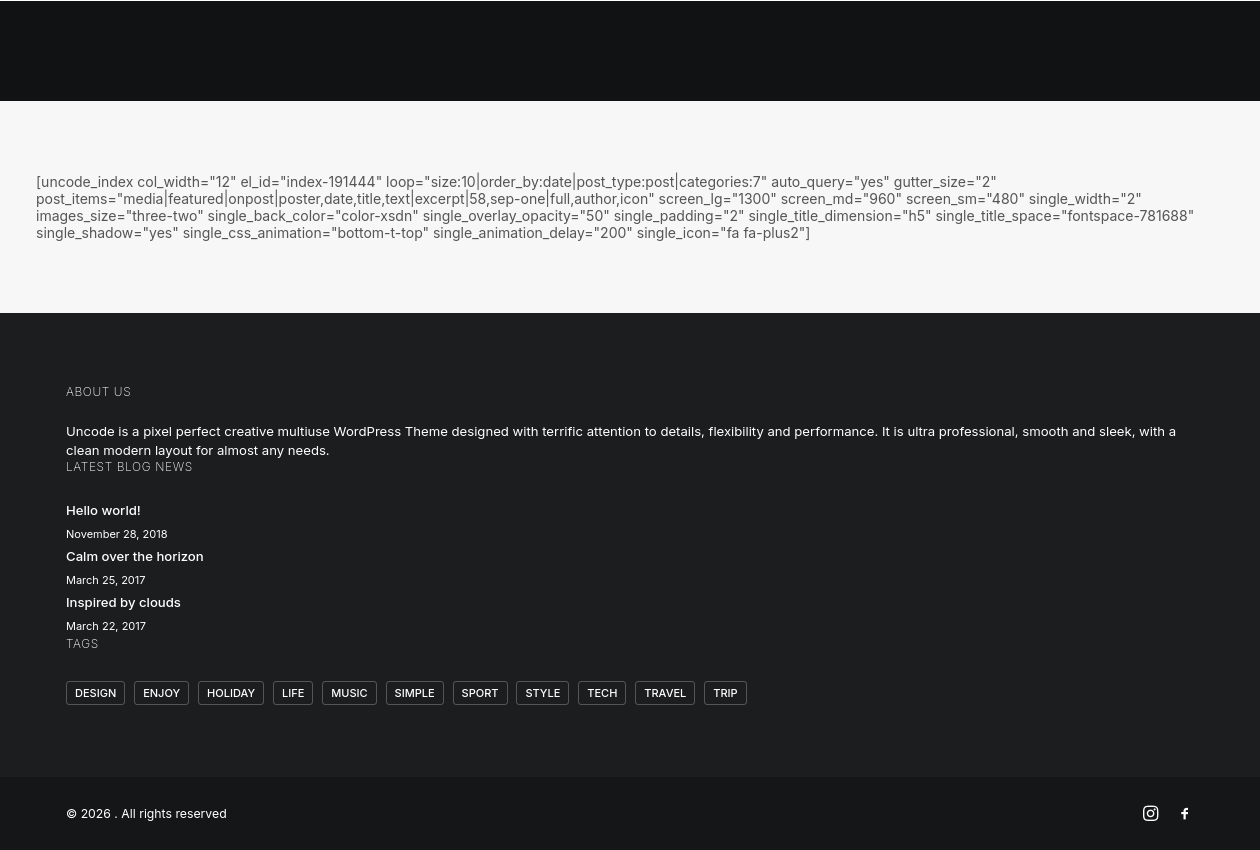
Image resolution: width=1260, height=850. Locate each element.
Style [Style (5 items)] (542, 693)
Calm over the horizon (135, 556)
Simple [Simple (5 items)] (415, 693)
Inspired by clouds (123, 602)
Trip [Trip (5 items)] (725, 693)
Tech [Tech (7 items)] (602, 693)
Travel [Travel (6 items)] (665, 693)
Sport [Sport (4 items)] (480, 693)
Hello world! (103, 510)
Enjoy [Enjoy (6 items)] (161, 693)
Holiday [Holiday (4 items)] (231, 693)
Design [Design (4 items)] (95, 693)
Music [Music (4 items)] (349, 693)
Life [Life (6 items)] (293, 693)
